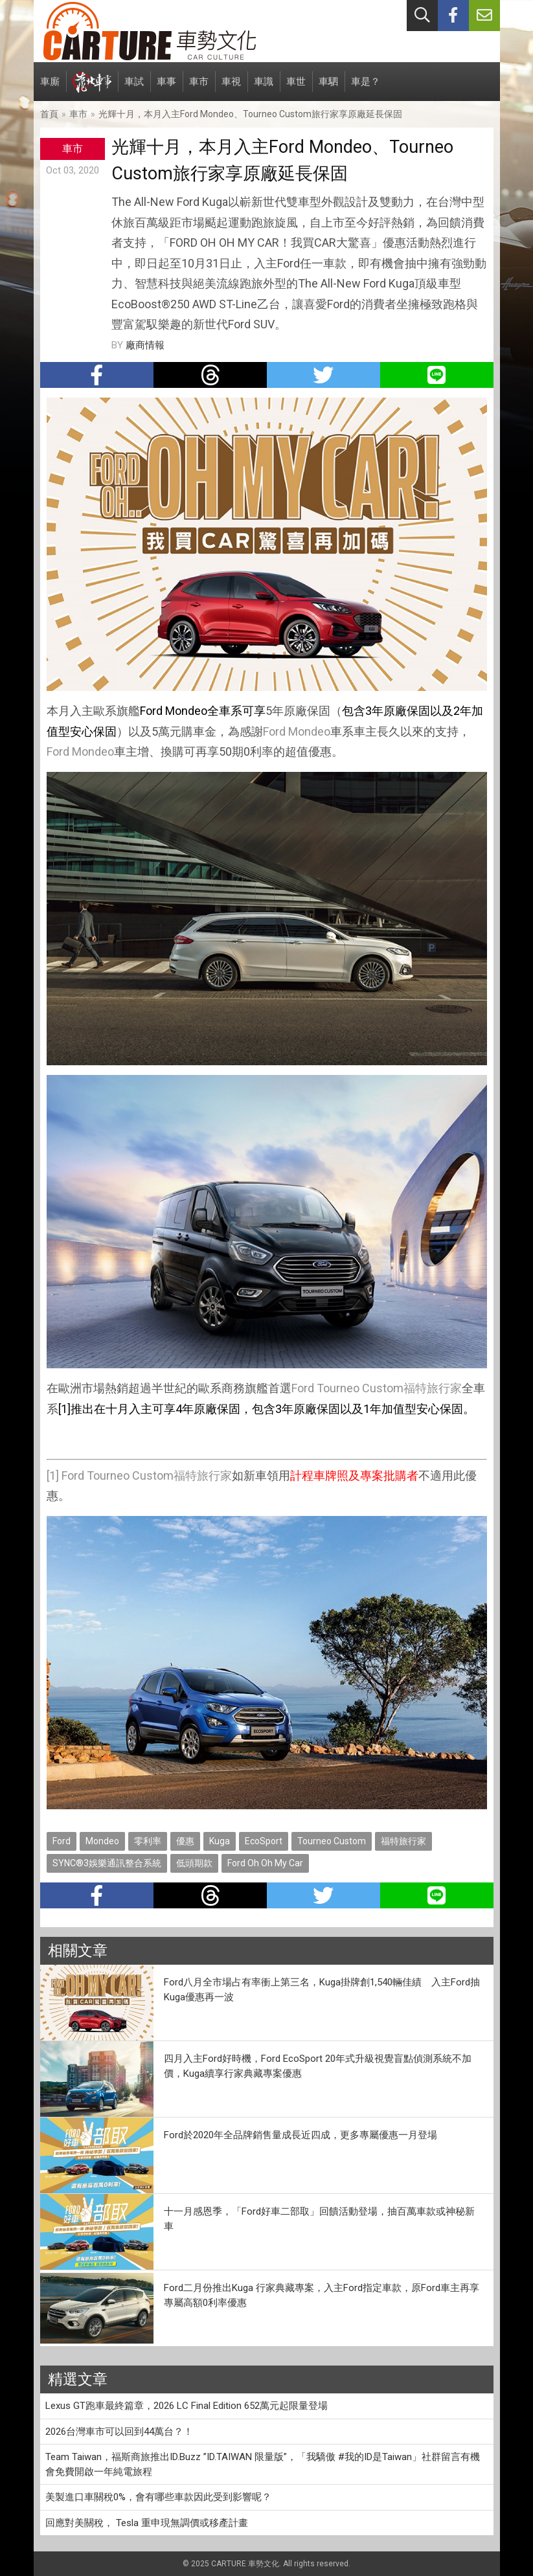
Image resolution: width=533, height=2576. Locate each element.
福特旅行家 (432, 1388)
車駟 (328, 88)
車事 (166, 88)
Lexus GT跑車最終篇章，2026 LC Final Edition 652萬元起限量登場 (186, 2406)
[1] (53, 1475)
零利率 (147, 1841)
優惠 (185, 1841)
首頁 (49, 114)
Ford (274, 731)
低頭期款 (194, 1863)
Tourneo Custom (360, 1388)
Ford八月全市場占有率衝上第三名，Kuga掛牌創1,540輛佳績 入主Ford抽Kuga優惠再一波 (322, 1989)
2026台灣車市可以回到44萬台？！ (119, 2431)
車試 (134, 88)
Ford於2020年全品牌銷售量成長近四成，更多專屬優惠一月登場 (300, 2135)
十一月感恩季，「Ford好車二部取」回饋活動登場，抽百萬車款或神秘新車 (319, 2219)
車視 (231, 88)
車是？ (366, 88)
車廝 (50, 88)
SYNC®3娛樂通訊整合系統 (106, 1863)
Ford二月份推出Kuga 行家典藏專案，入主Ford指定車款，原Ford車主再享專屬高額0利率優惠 (321, 2295)
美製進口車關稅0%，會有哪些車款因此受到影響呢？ (158, 2497)
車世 (296, 88)
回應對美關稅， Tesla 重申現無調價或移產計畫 (146, 2523)
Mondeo (309, 731)
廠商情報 (145, 345)
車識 (263, 88)
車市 (199, 88)
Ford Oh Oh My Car (265, 1863)
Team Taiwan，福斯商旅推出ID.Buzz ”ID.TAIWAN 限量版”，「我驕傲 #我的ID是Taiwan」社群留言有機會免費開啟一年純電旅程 (262, 2464)
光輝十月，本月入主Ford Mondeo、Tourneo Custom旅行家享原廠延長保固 (250, 114)
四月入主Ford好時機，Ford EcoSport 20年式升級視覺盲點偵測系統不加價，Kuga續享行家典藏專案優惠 (317, 2066)
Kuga (219, 1841)
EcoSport (263, 1841)
